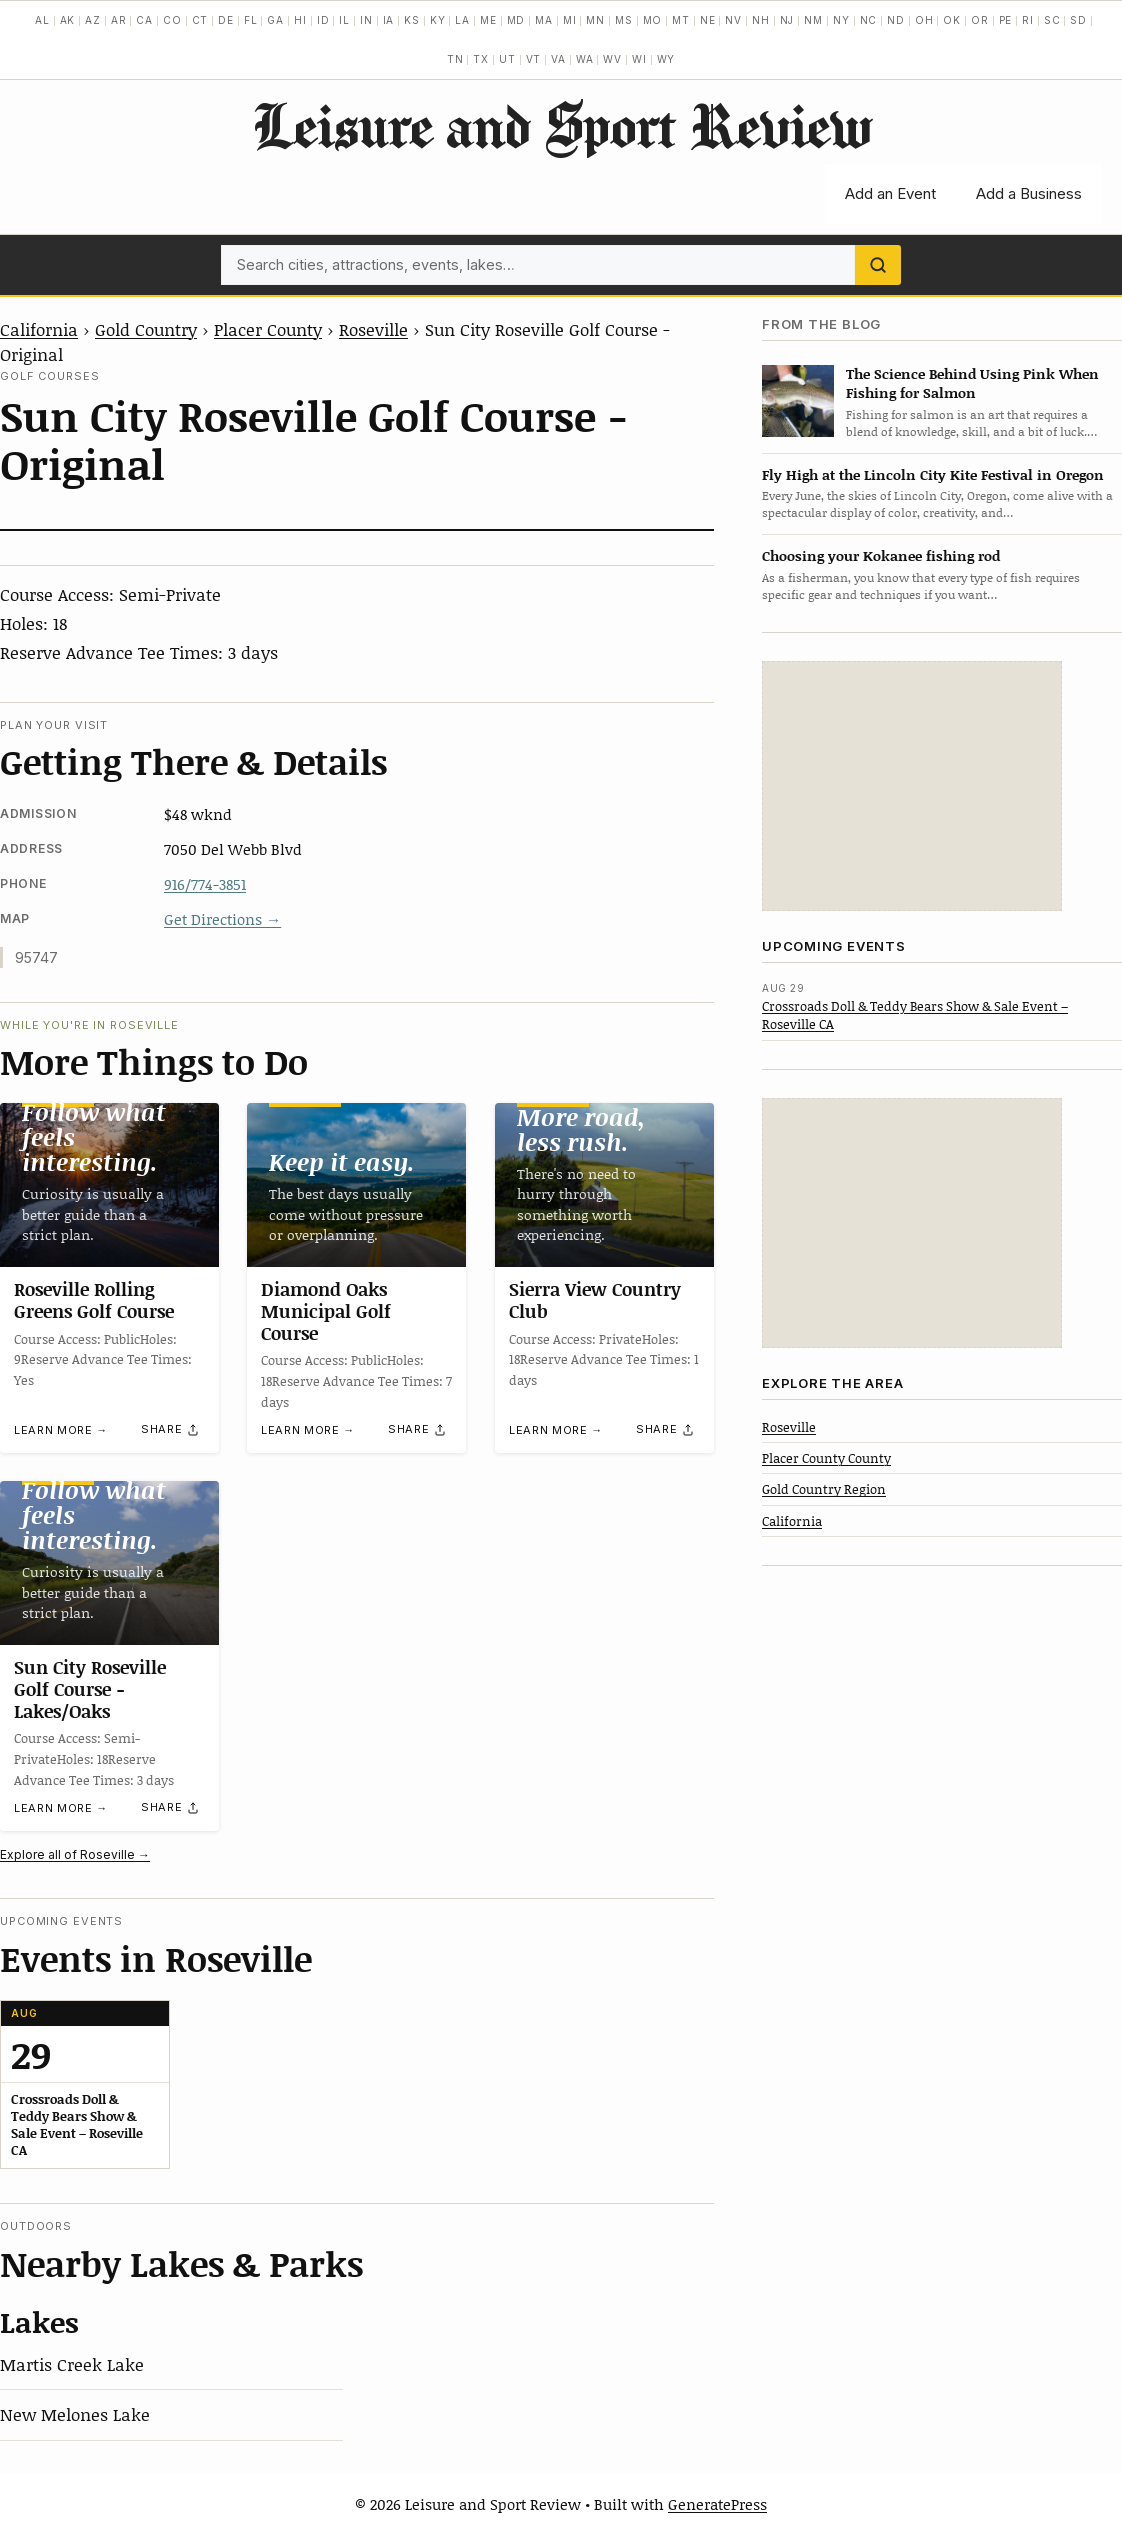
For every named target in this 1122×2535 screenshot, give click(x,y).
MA (544, 20)
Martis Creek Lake (72, 2364)
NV (733, 20)
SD (1078, 20)
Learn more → (61, 1430)
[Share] (171, 1430)
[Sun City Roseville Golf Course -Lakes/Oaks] (109, 1563)
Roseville (373, 329)
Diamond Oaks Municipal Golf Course (326, 1311)
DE (226, 20)
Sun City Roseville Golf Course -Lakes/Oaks (90, 1688)
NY (841, 20)
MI (570, 20)
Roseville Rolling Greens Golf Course (94, 1301)
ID (323, 20)
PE (1006, 20)
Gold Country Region (824, 1489)
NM (813, 20)
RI (1028, 20)
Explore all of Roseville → (75, 1854)
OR (980, 20)
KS (412, 20)
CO (172, 20)
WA (585, 59)
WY (666, 59)
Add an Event (890, 193)
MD (516, 20)
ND (896, 20)
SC (1052, 20)
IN (366, 20)
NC (869, 20)
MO (653, 20)
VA (558, 59)
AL (42, 20)
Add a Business (1029, 193)
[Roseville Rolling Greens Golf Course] (109, 1185)
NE (708, 20)
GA (275, 20)
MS (624, 20)
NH (761, 20)
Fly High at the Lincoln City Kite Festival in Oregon (933, 474)
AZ (93, 20)
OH (924, 20)
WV (612, 59)
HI (300, 20)
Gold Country (146, 329)
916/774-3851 (205, 884)
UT (507, 59)
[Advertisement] (912, 786)
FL (251, 20)
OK (952, 20)
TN (455, 59)
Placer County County (826, 1458)
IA (389, 20)
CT (200, 20)
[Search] (878, 265)
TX (481, 59)
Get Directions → (222, 919)
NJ (787, 20)
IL (344, 20)
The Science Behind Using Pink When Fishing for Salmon (972, 383)
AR (119, 20)
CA (144, 20)
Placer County (268, 329)
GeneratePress (717, 2504)
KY (438, 20)
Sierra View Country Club (595, 1301)
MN (595, 20)
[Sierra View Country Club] (604, 1185)
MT (681, 20)
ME (488, 20)
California (39, 329)
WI (639, 59)
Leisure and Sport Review (561, 125)
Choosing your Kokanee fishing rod (881, 555)
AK (68, 20)
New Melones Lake (75, 2414)
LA (462, 20)
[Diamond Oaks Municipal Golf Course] (356, 1185)
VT (534, 59)
